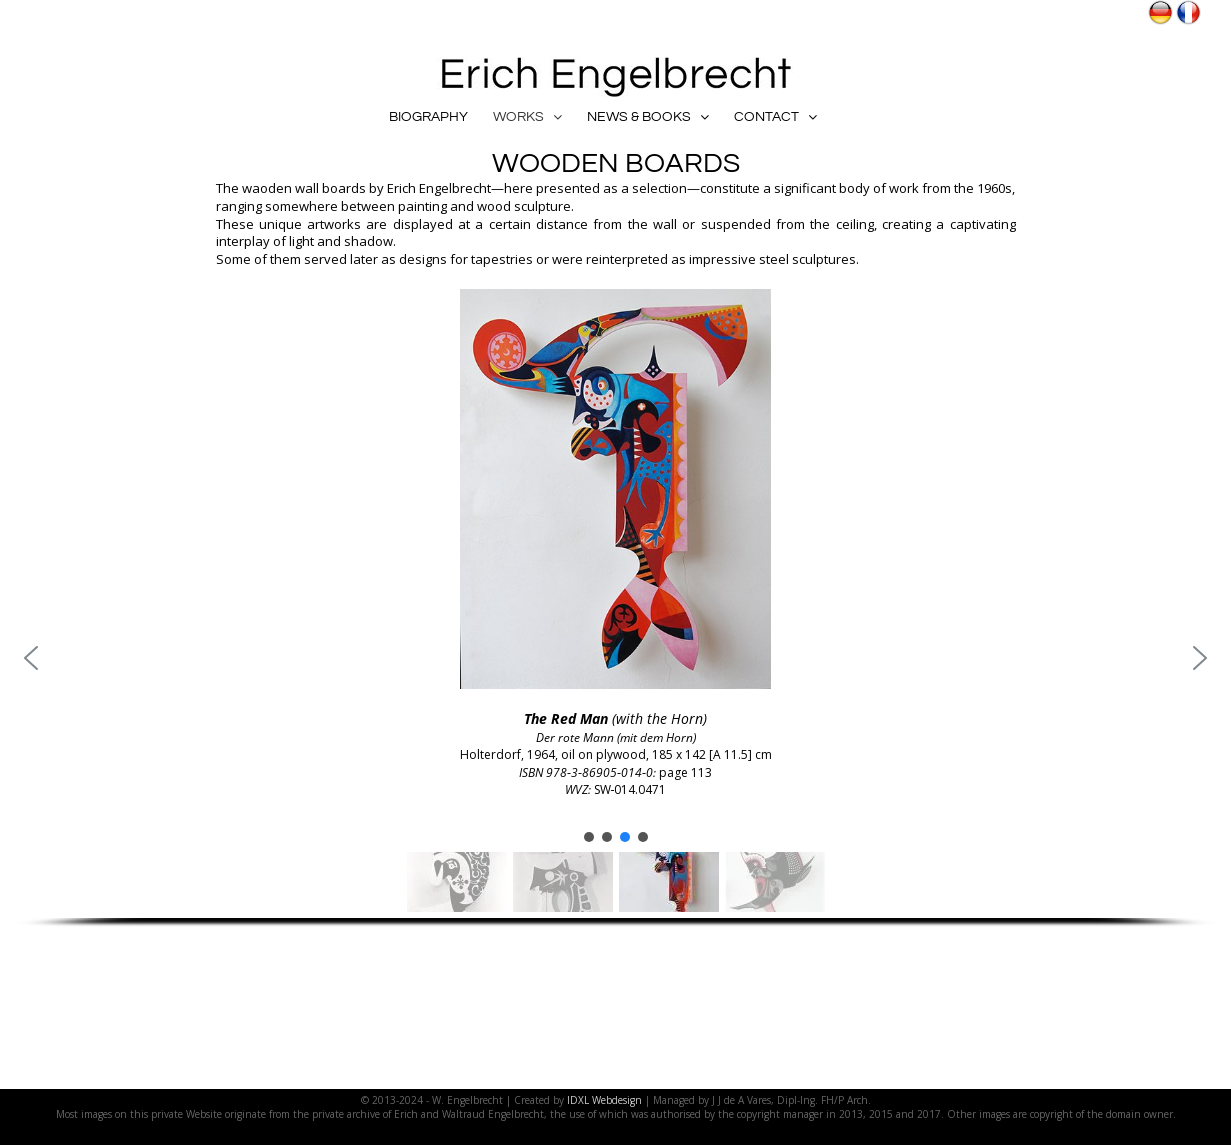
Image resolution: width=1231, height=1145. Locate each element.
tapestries (502, 259)
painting (422, 206)
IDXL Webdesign (604, 1100)
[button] (31, 658)
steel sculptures (807, 259)
